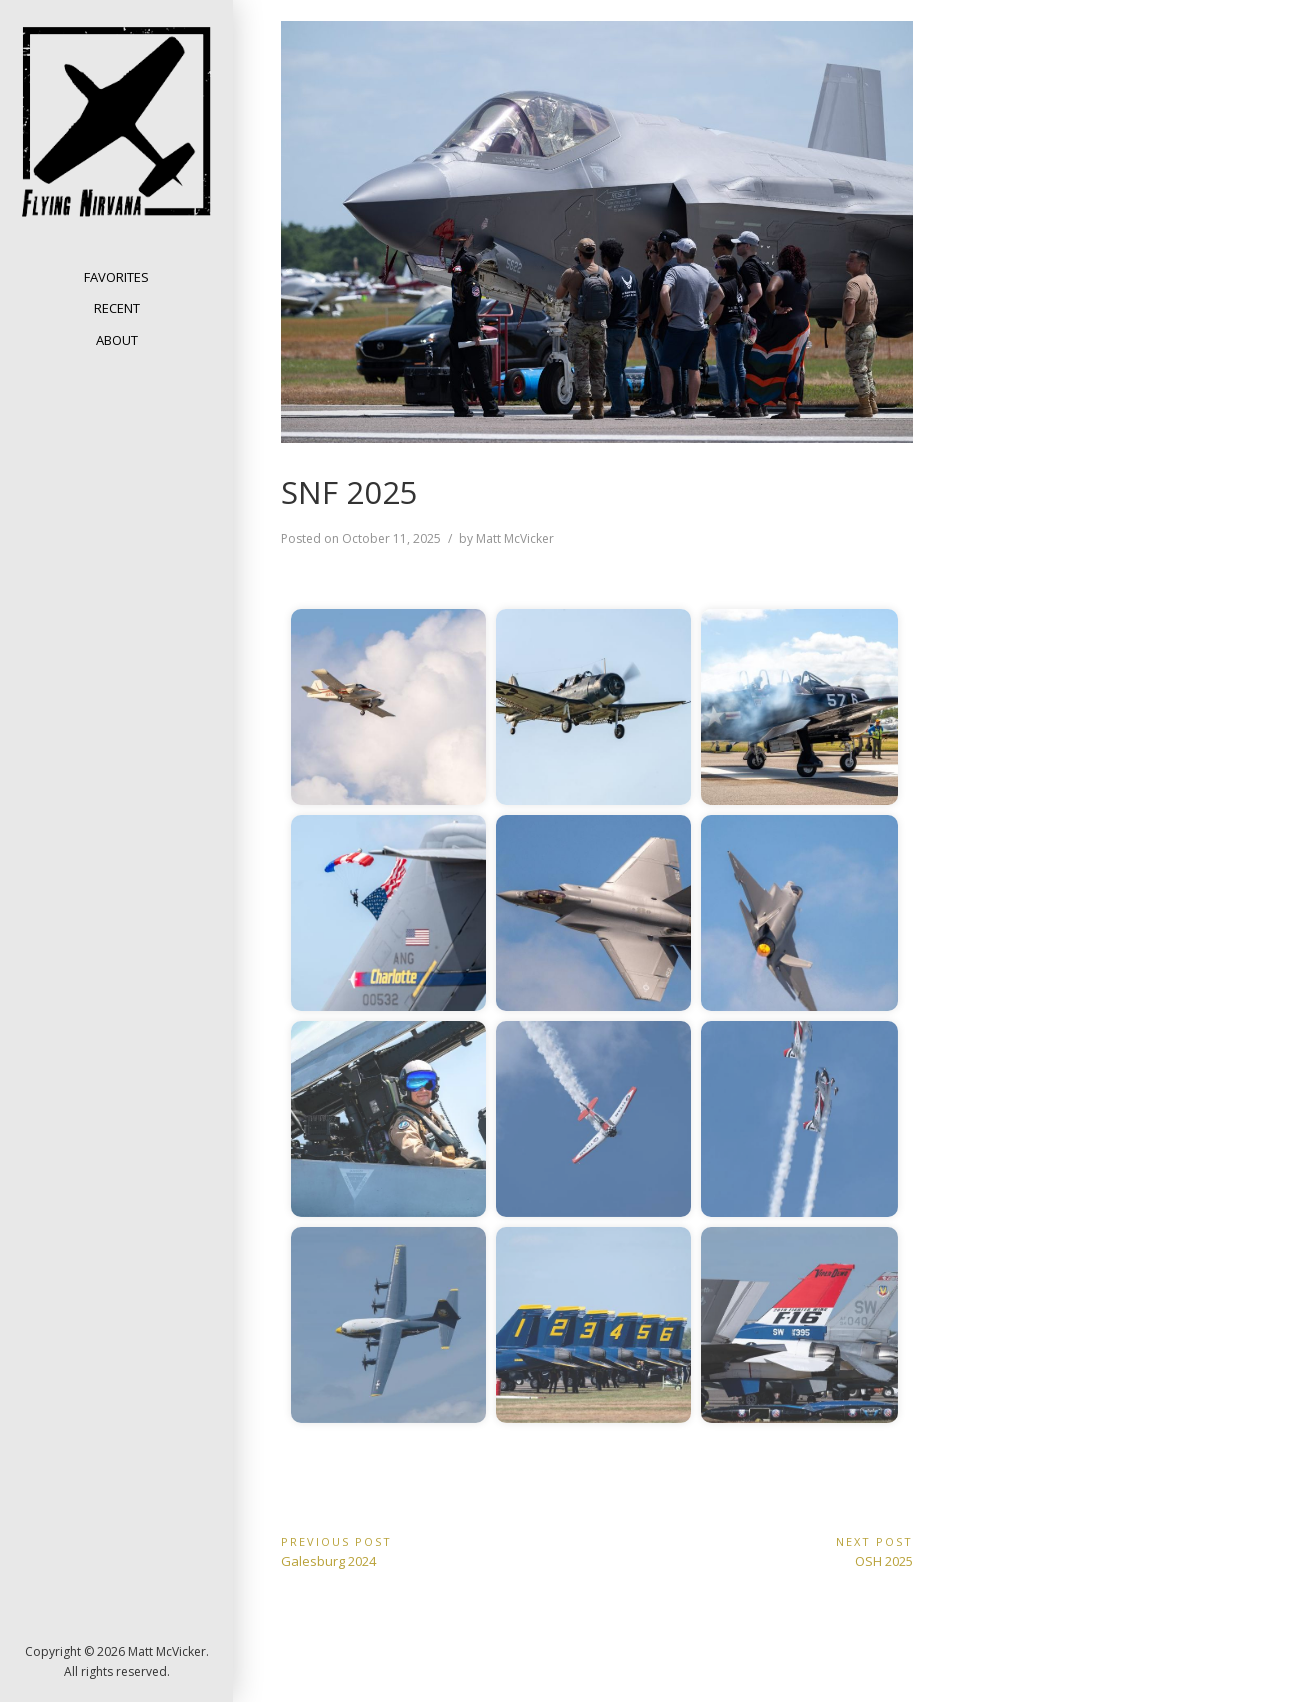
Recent (117, 308)
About (117, 340)
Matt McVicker (515, 538)
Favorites (116, 277)
